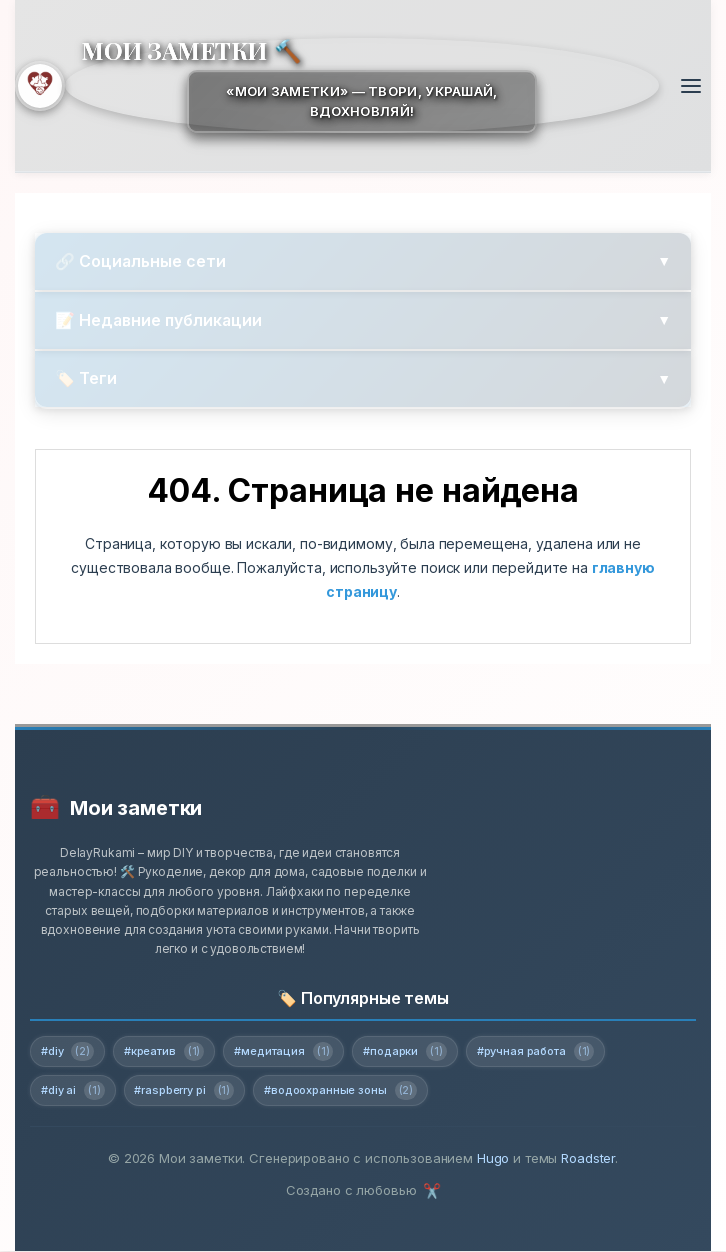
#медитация (284, 1052)
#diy (67, 1052)
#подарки (405, 1052)
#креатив (164, 1052)
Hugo (493, 1159)
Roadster (588, 1159)
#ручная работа (536, 1052)
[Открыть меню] (691, 86)
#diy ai (73, 1091)
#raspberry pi (185, 1091)
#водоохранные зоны (340, 1091)
